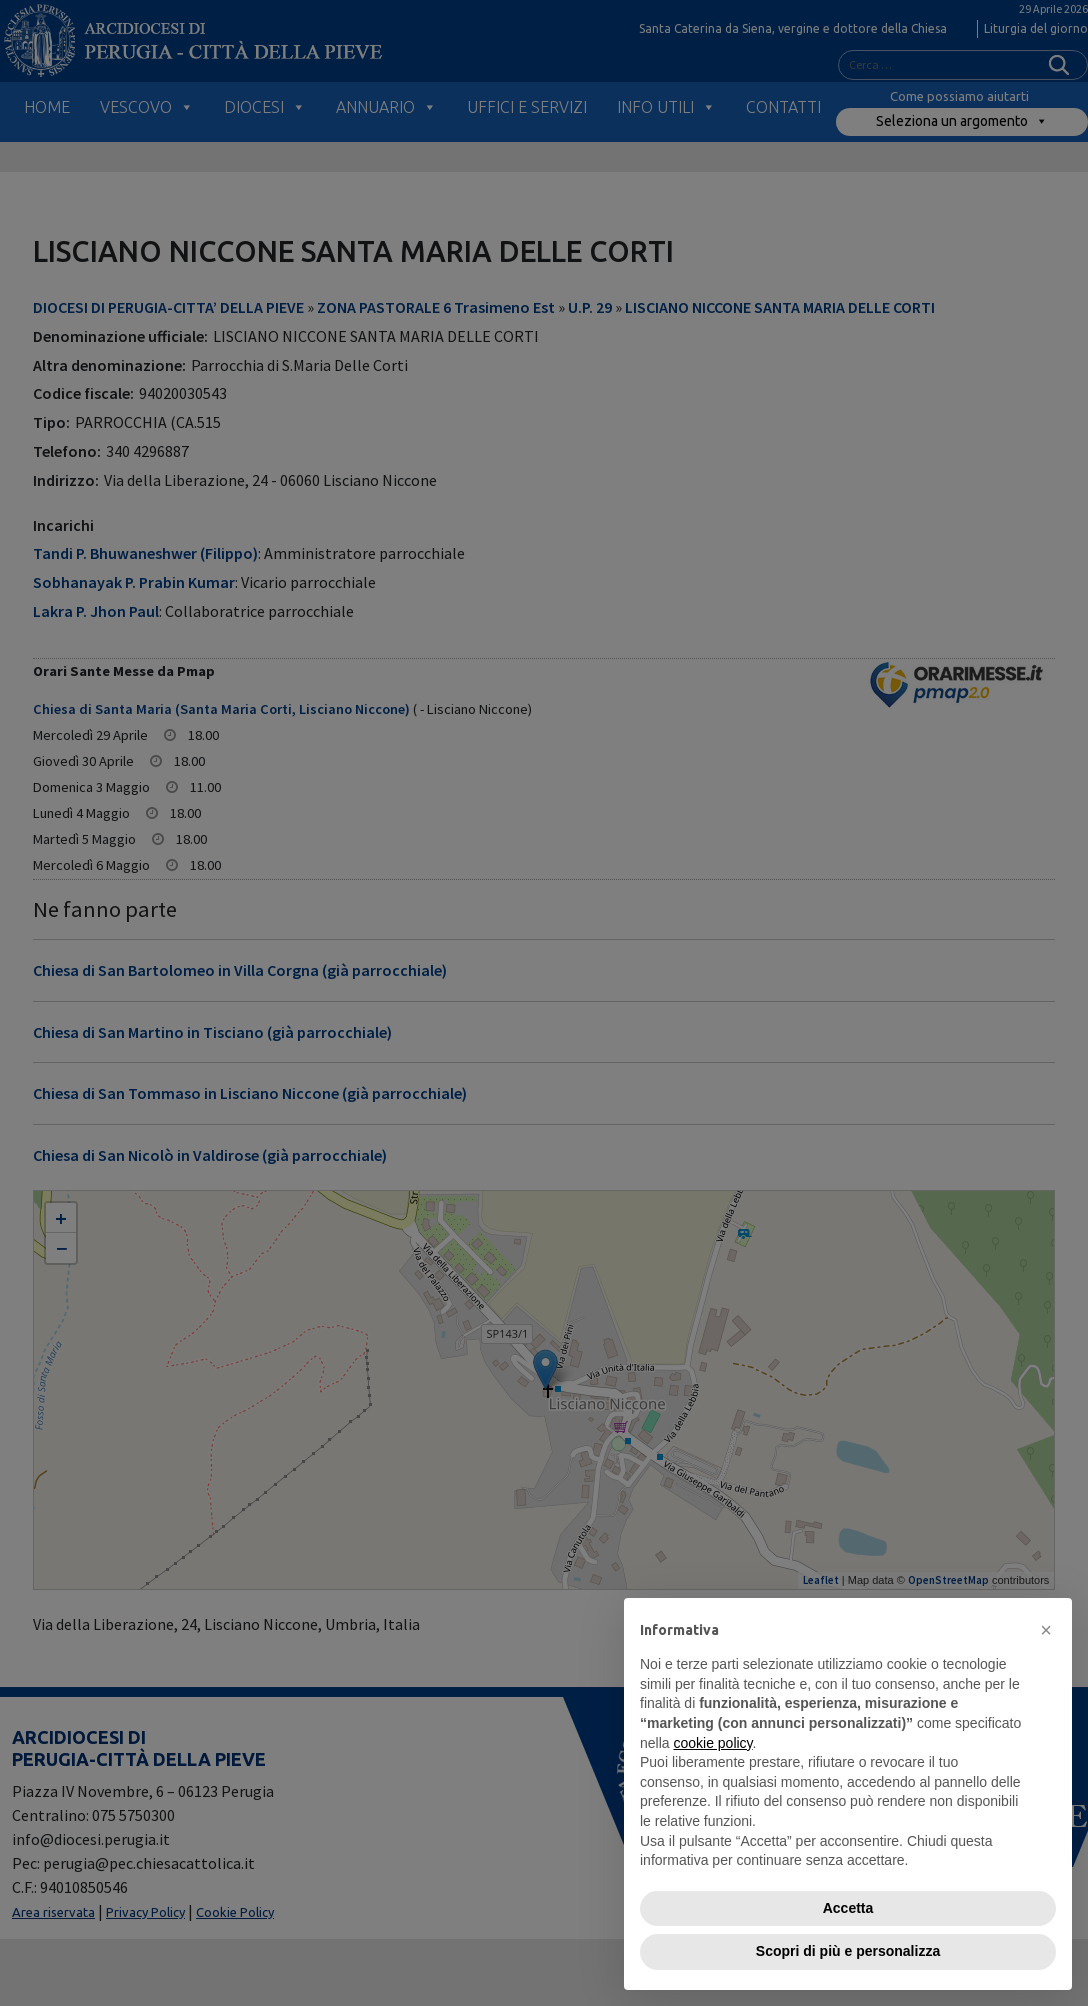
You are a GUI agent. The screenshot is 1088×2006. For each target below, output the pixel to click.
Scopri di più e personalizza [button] (848, 1951)
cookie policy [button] (712, 1743)
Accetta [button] (848, 1908)
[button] (1046, 1630)
